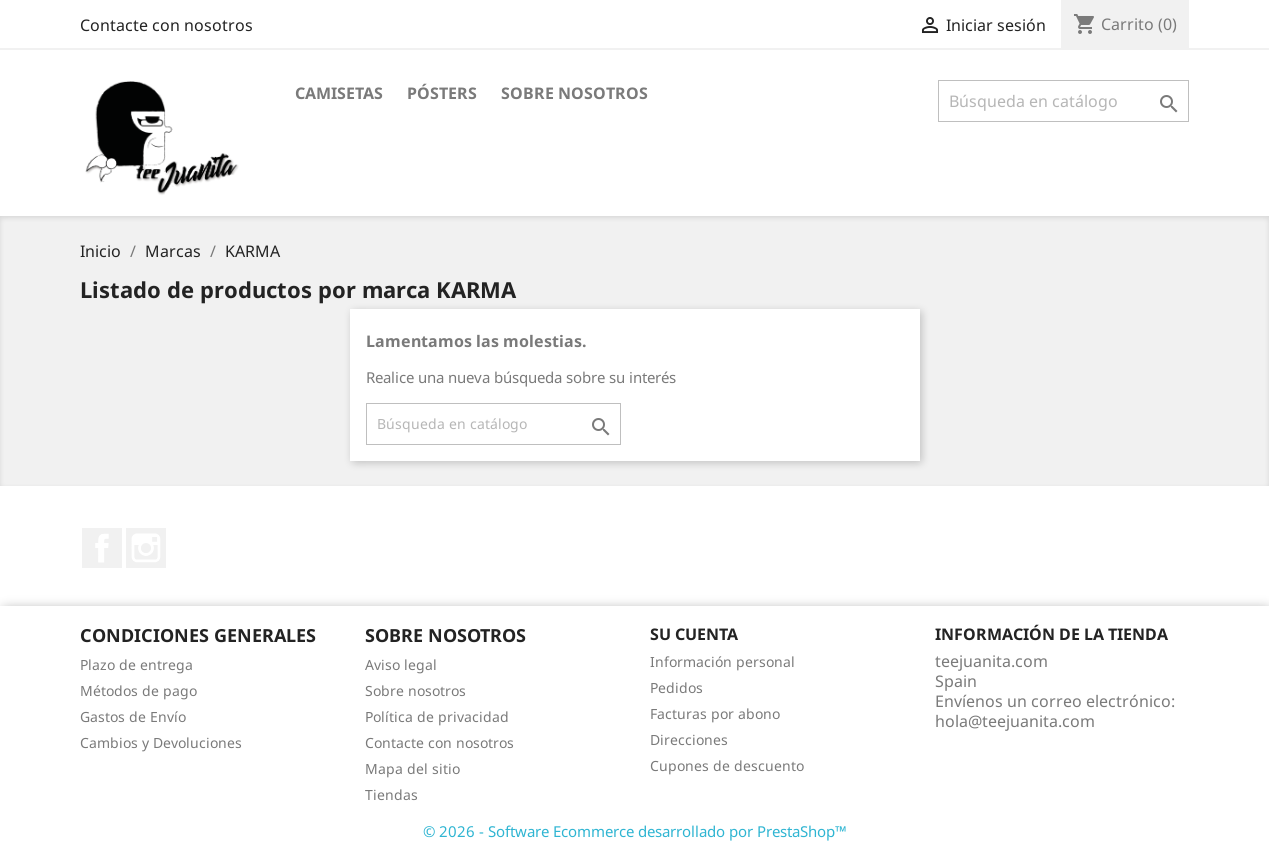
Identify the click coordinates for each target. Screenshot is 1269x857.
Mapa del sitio (412, 768)
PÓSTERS (442, 93)
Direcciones (689, 739)
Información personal (722, 661)
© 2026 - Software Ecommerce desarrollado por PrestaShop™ (635, 831)
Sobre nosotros (574, 93)
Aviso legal (401, 664)
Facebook (102, 548)
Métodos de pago (138, 690)
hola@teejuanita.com (1015, 721)
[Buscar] (1063, 101)
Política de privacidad (437, 716)
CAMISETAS (339, 93)
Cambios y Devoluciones (161, 742)
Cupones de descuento (727, 765)
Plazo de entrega (136, 664)
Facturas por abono (715, 713)
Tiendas (391, 794)
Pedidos (676, 687)
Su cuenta (694, 634)
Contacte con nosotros (166, 25)
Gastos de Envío (133, 716)
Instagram (146, 548)
